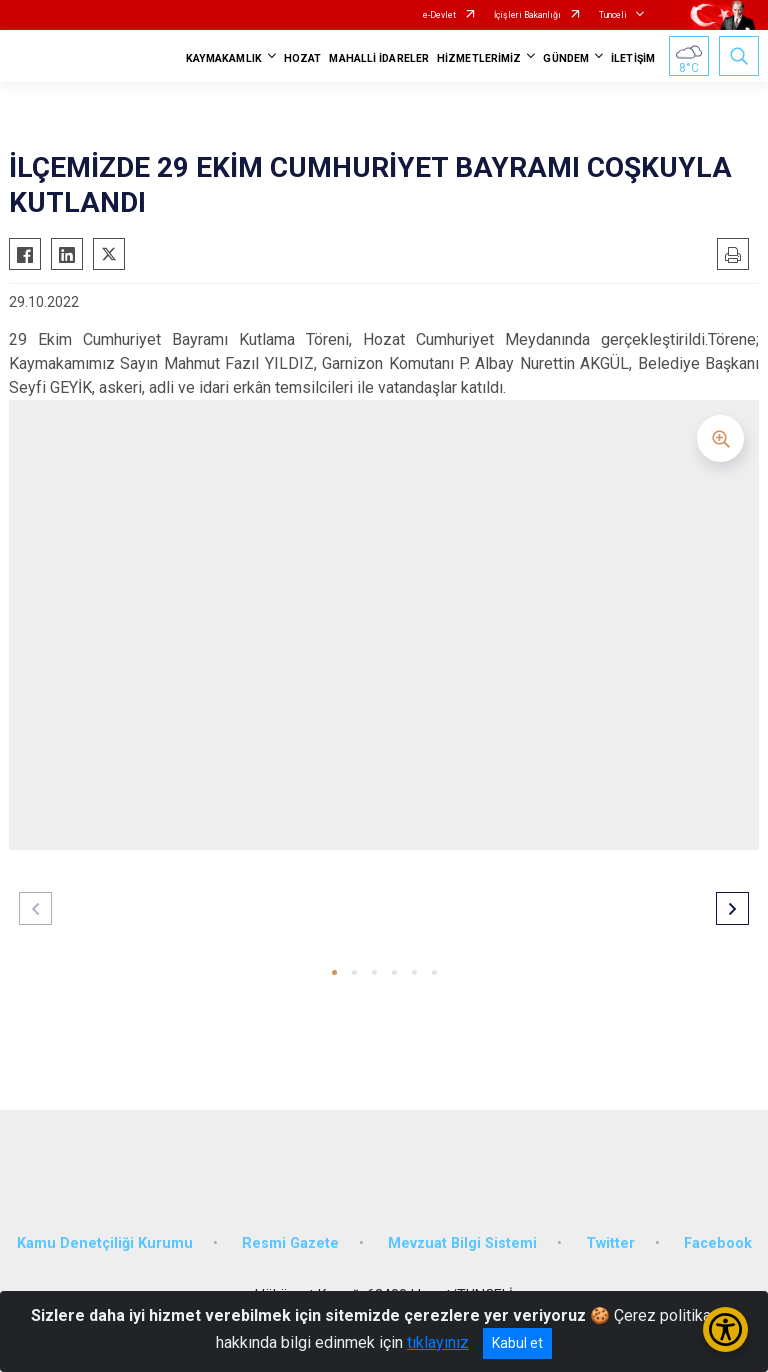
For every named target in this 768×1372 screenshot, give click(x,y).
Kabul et (517, 1343)
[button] (334, 972)
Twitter (610, 1243)
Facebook (718, 1243)
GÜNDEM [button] (566, 58)
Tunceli (613, 15)
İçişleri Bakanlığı (527, 15)
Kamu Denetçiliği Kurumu (105, 1243)
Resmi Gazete (290, 1243)
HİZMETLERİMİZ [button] (479, 58)
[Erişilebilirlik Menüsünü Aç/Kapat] (725, 1329)
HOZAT (303, 58)
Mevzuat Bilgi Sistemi (462, 1243)
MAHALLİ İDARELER (379, 58)
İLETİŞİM (633, 58)
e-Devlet (439, 15)
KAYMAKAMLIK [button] (224, 58)
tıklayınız (438, 1342)
